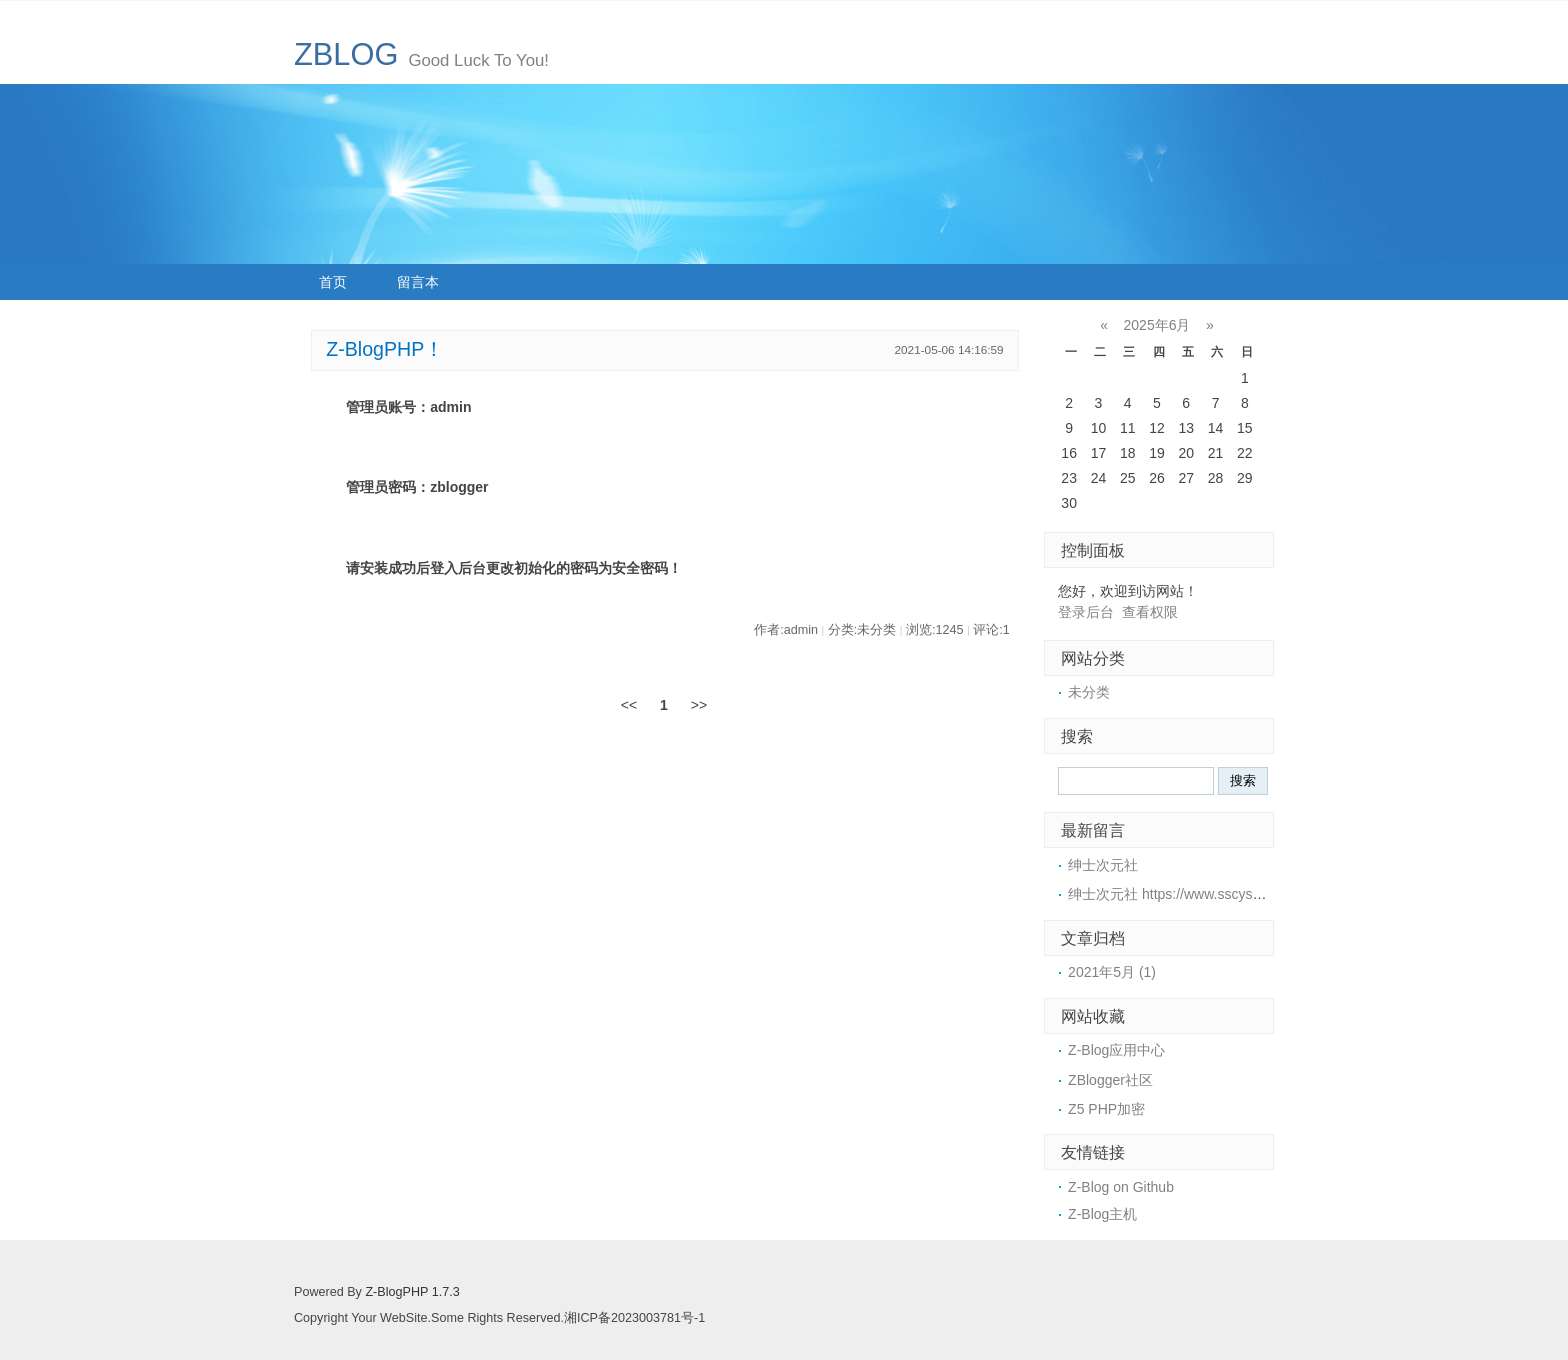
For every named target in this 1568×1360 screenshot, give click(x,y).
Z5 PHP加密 (1106, 1109)
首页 (333, 282)
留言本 (418, 282)
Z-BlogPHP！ (385, 349)
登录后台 (1086, 612)
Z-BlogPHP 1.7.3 (412, 1292)
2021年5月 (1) (1112, 972)
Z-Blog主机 (1102, 1214)
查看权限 (1150, 612)
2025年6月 (1157, 325)
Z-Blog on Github (1121, 1187)
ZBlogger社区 (1110, 1080)
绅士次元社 (1103, 865)
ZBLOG (346, 54)
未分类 (1089, 692)
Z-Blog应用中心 (1116, 1050)
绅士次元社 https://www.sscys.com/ (1177, 894)
